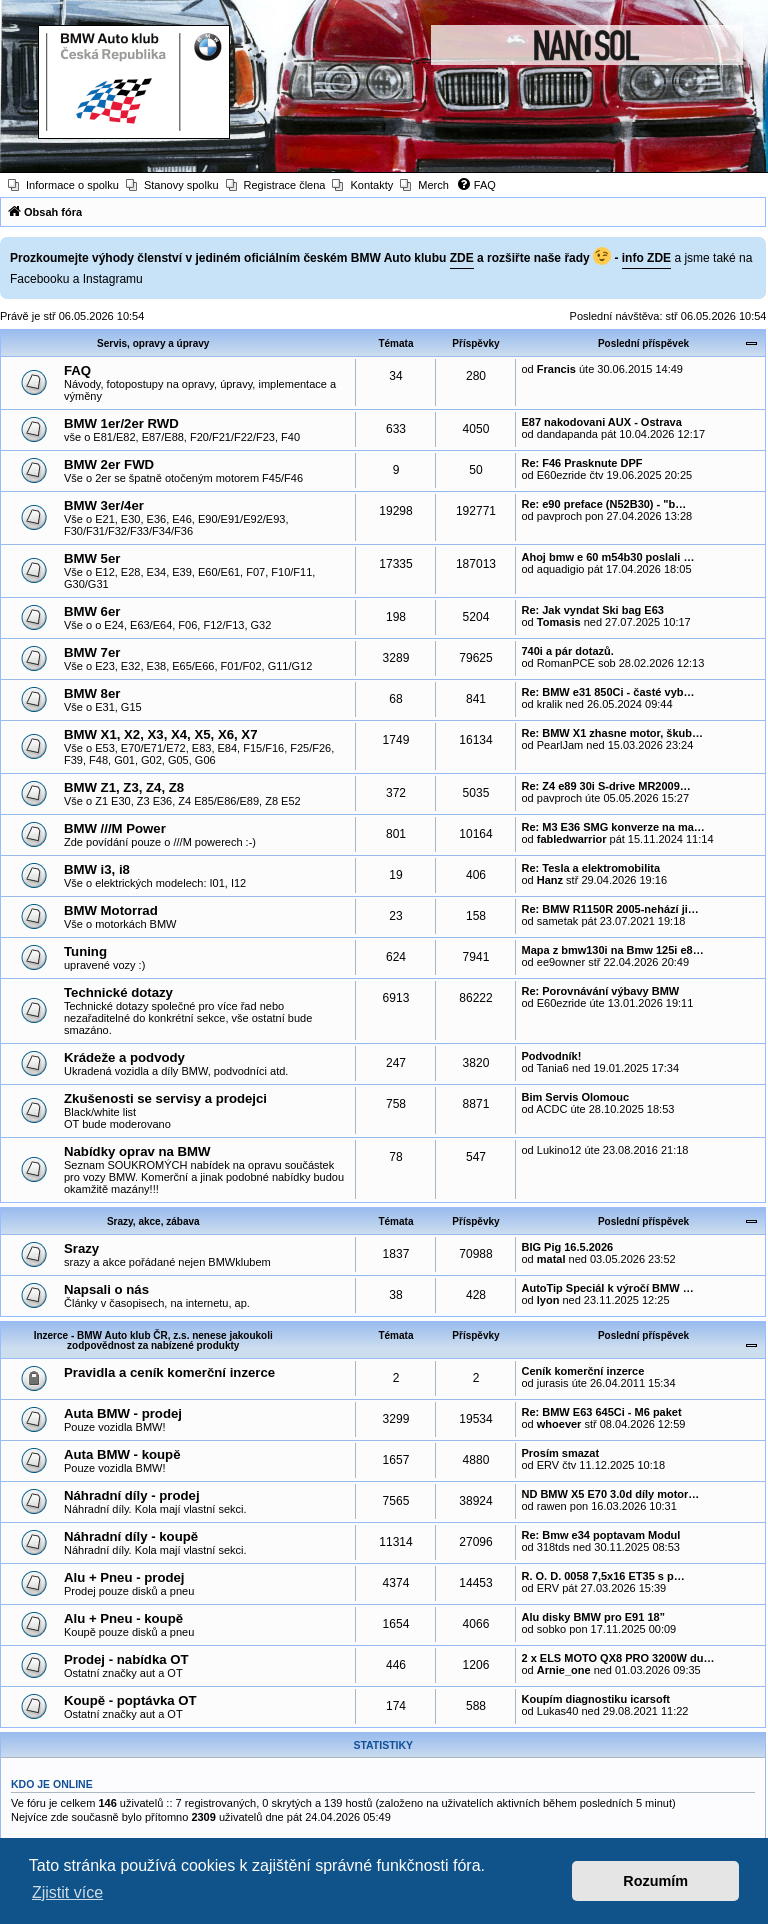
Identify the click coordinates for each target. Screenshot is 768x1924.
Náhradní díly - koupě (131, 1536)
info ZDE (646, 258)
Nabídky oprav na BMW (137, 1151)
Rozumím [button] (655, 1881)
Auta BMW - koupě (122, 1454)
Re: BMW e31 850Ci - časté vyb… (607, 692)
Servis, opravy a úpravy (153, 343)
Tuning (85, 951)
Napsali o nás (106, 1289)
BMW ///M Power (115, 828)
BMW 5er (92, 558)
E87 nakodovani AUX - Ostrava (601, 422)
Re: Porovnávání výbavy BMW (600, 991)
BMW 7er (92, 652)
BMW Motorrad (111, 910)
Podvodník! (551, 1056)
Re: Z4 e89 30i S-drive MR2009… (605, 786)
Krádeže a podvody (124, 1057)
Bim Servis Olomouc (575, 1097)
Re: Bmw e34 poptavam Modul (600, 1535)
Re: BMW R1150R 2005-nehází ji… (609, 909)
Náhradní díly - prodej (132, 1495)
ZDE (462, 258)
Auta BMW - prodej (123, 1413)
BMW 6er (92, 611)
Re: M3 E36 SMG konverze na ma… (612, 827)
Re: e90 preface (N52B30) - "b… (603, 504)
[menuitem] (63, 185)
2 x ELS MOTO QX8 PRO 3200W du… (617, 1658)
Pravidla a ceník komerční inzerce (169, 1372)
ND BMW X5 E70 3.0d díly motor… (610, 1494)
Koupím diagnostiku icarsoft (595, 1699)
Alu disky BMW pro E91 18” (593, 1617)
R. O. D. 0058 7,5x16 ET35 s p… (602, 1576)
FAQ (77, 370)
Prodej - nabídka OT (126, 1659)
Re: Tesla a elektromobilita (590, 868)
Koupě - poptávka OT (130, 1700)
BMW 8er (92, 693)
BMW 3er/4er (104, 505)
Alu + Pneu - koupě (123, 1618)
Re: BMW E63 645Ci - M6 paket (601, 1412)
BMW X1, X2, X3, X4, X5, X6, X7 (161, 734)
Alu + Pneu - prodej (124, 1577)
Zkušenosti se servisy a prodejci (165, 1098)
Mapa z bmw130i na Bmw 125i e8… (612, 950)
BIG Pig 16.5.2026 (567, 1247)
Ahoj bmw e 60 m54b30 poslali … (607, 557)
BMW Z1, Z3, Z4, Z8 (124, 787)
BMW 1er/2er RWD (121, 423)
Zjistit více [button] (67, 1892)
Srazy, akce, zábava (153, 1221)
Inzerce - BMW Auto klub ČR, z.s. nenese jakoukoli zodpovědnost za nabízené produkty (153, 1340)
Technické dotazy (118, 992)
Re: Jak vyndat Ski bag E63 (592, 610)
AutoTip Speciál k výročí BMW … (607, 1288)
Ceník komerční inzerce (582, 1371)
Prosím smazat (560, 1453)
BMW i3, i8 (97, 869)
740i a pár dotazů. (567, 651)
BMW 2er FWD (109, 464)
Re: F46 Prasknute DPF (581, 463)
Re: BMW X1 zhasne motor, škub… (612, 733)
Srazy (81, 1248)
